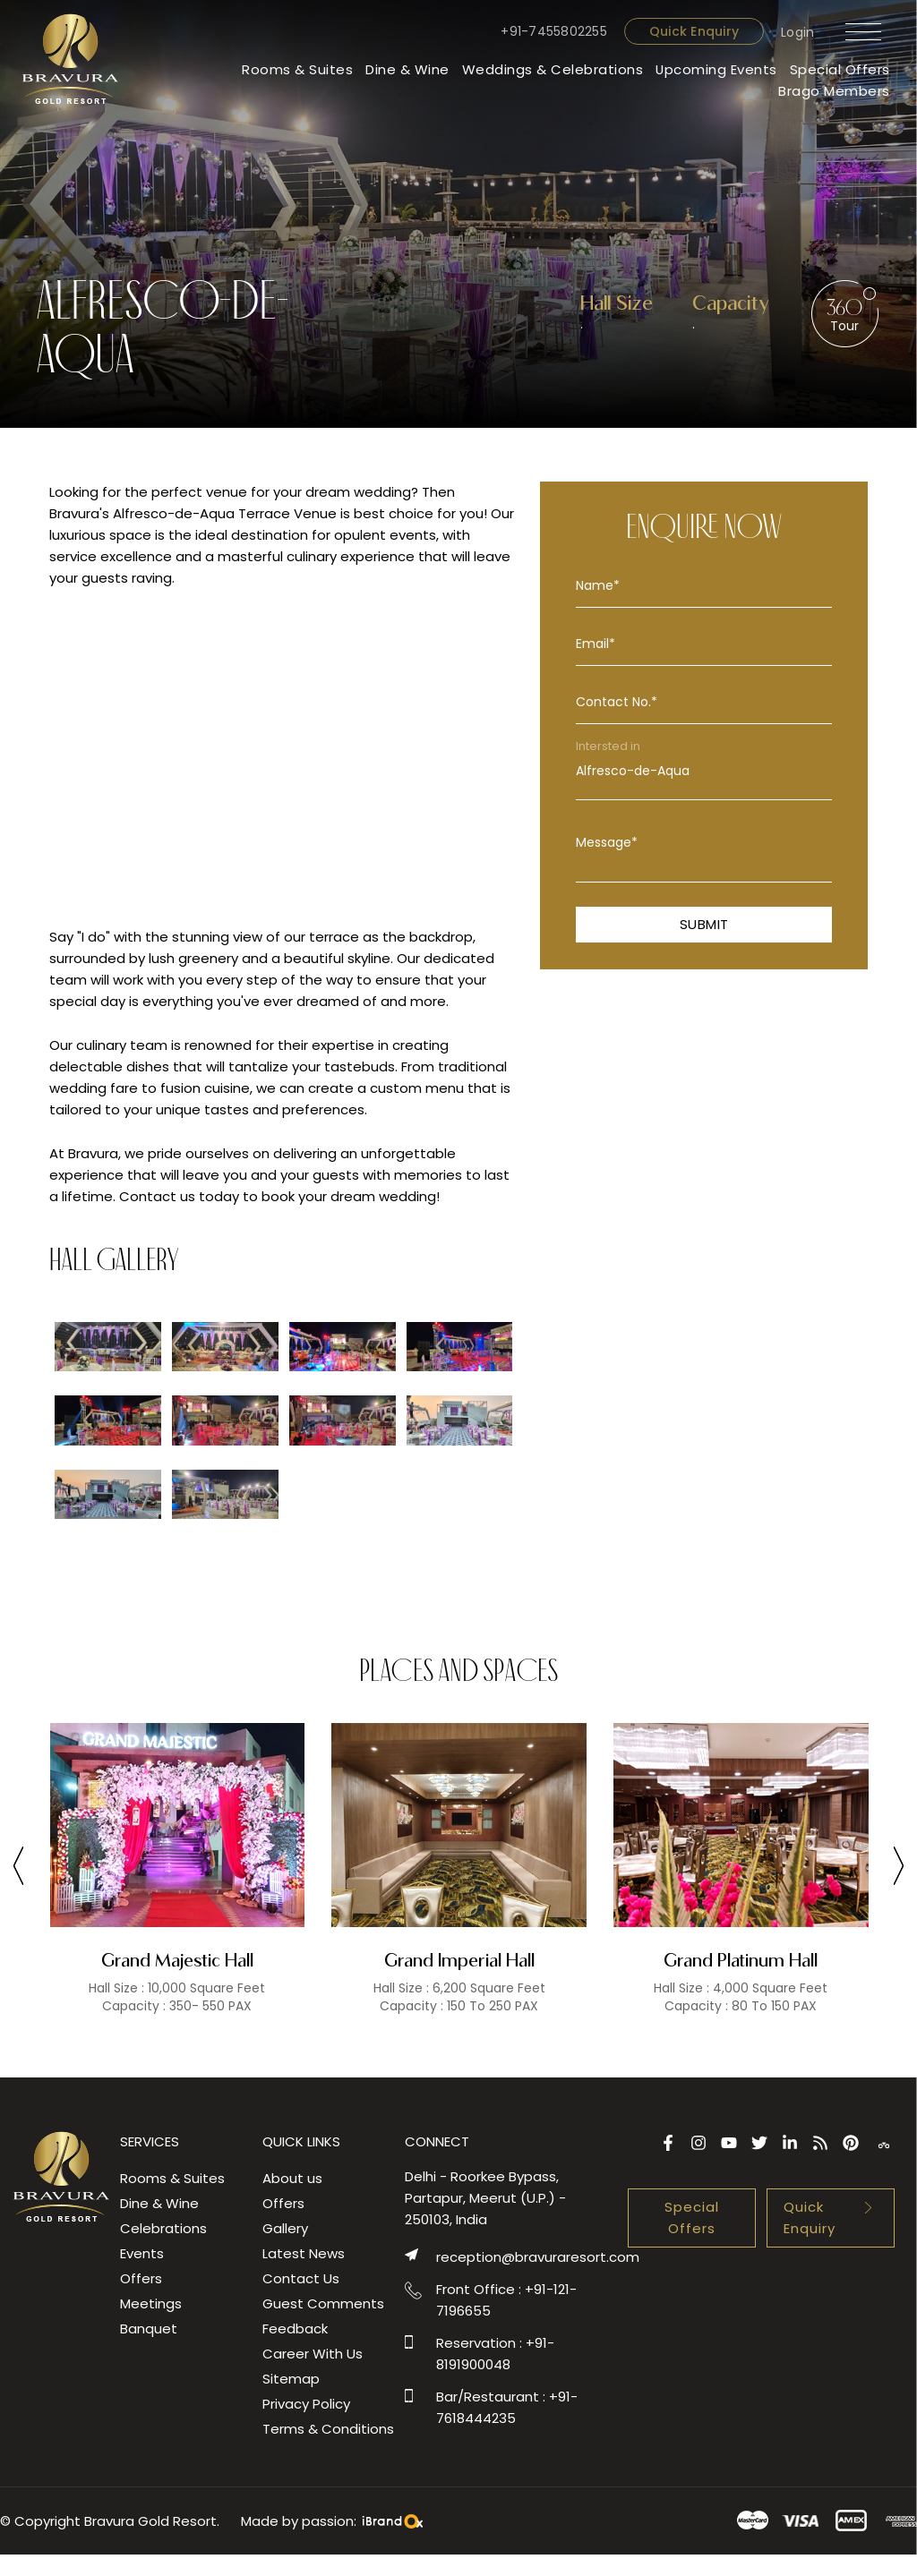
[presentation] (18, 1869)
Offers (141, 2278)
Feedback (295, 2328)
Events (142, 2253)
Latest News (303, 2253)
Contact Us (300, 2278)
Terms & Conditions (328, 2428)
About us (292, 2178)
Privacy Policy (306, 2403)
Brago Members (834, 90)
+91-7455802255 (554, 31)
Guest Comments (323, 2303)
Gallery (285, 2228)
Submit (704, 924)
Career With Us (312, 2353)
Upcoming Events (716, 69)
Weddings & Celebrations (552, 69)
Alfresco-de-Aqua (704, 771)
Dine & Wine (406, 69)
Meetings (151, 2303)
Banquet (148, 2328)
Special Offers (840, 69)
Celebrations (163, 2228)
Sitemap (291, 2378)
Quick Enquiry (693, 31)
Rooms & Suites (296, 69)
